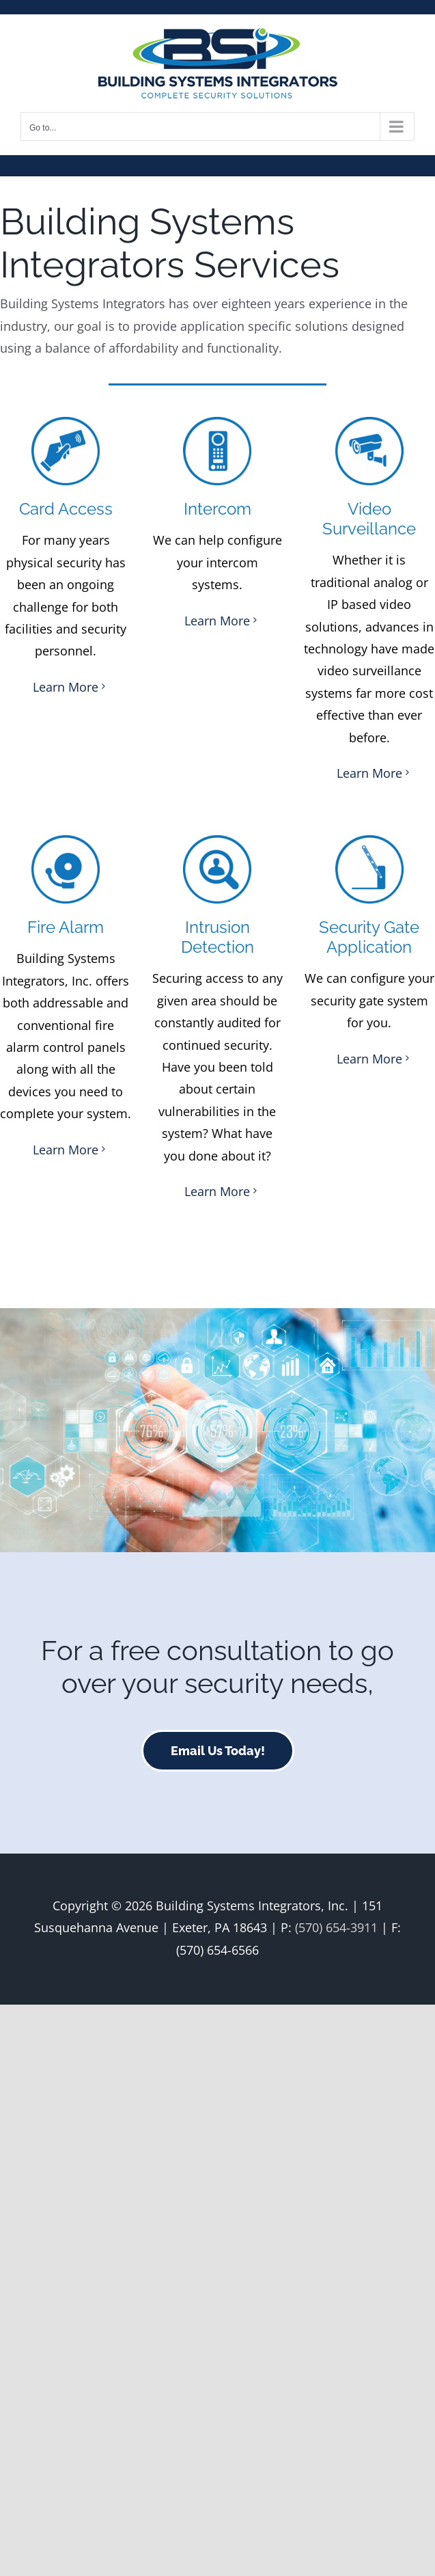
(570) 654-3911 (336, 1927)
